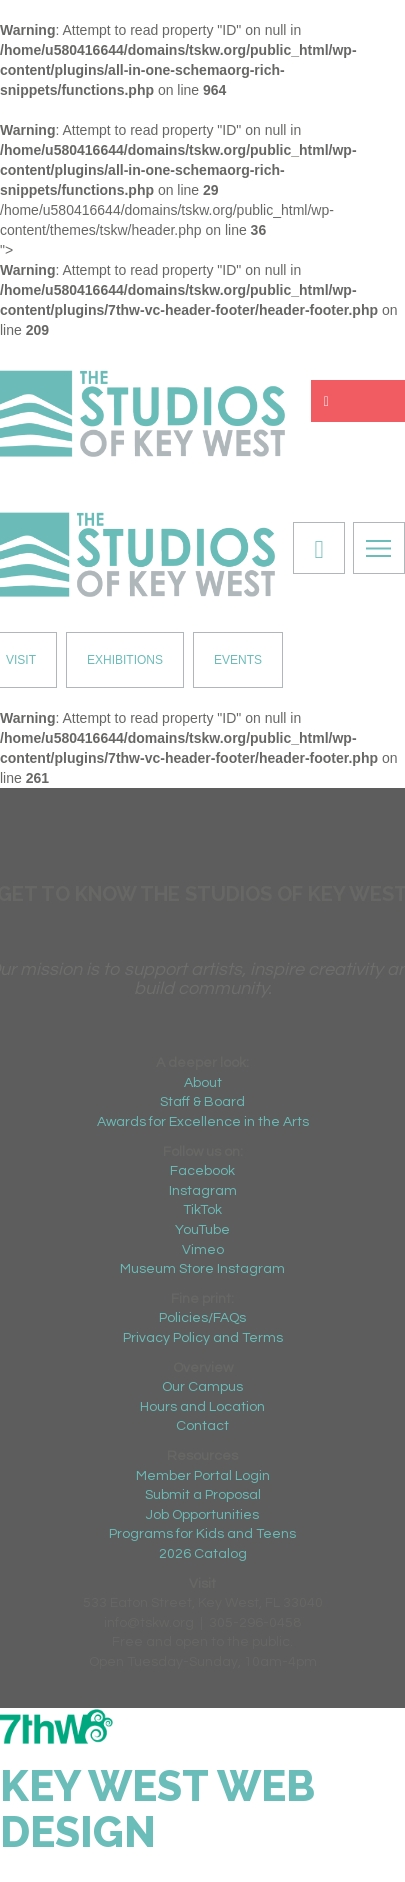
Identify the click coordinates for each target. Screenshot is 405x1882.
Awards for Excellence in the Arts (203, 1122)
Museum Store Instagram (202, 1269)
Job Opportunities (202, 1515)
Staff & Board (202, 1102)
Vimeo (203, 1250)
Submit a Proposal (203, 1495)
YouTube (202, 1230)
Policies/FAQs (202, 1318)
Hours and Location (202, 1407)
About (203, 1083)
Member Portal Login (203, 1476)
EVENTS (238, 660)
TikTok (202, 1210)
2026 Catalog (203, 1554)
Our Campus (202, 1387)
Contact (202, 1426)
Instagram (203, 1191)
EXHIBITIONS (125, 660)
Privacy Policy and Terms (203, 1338)
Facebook (202, 1171)
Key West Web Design (157, 1809)
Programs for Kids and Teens (202, 1534)
